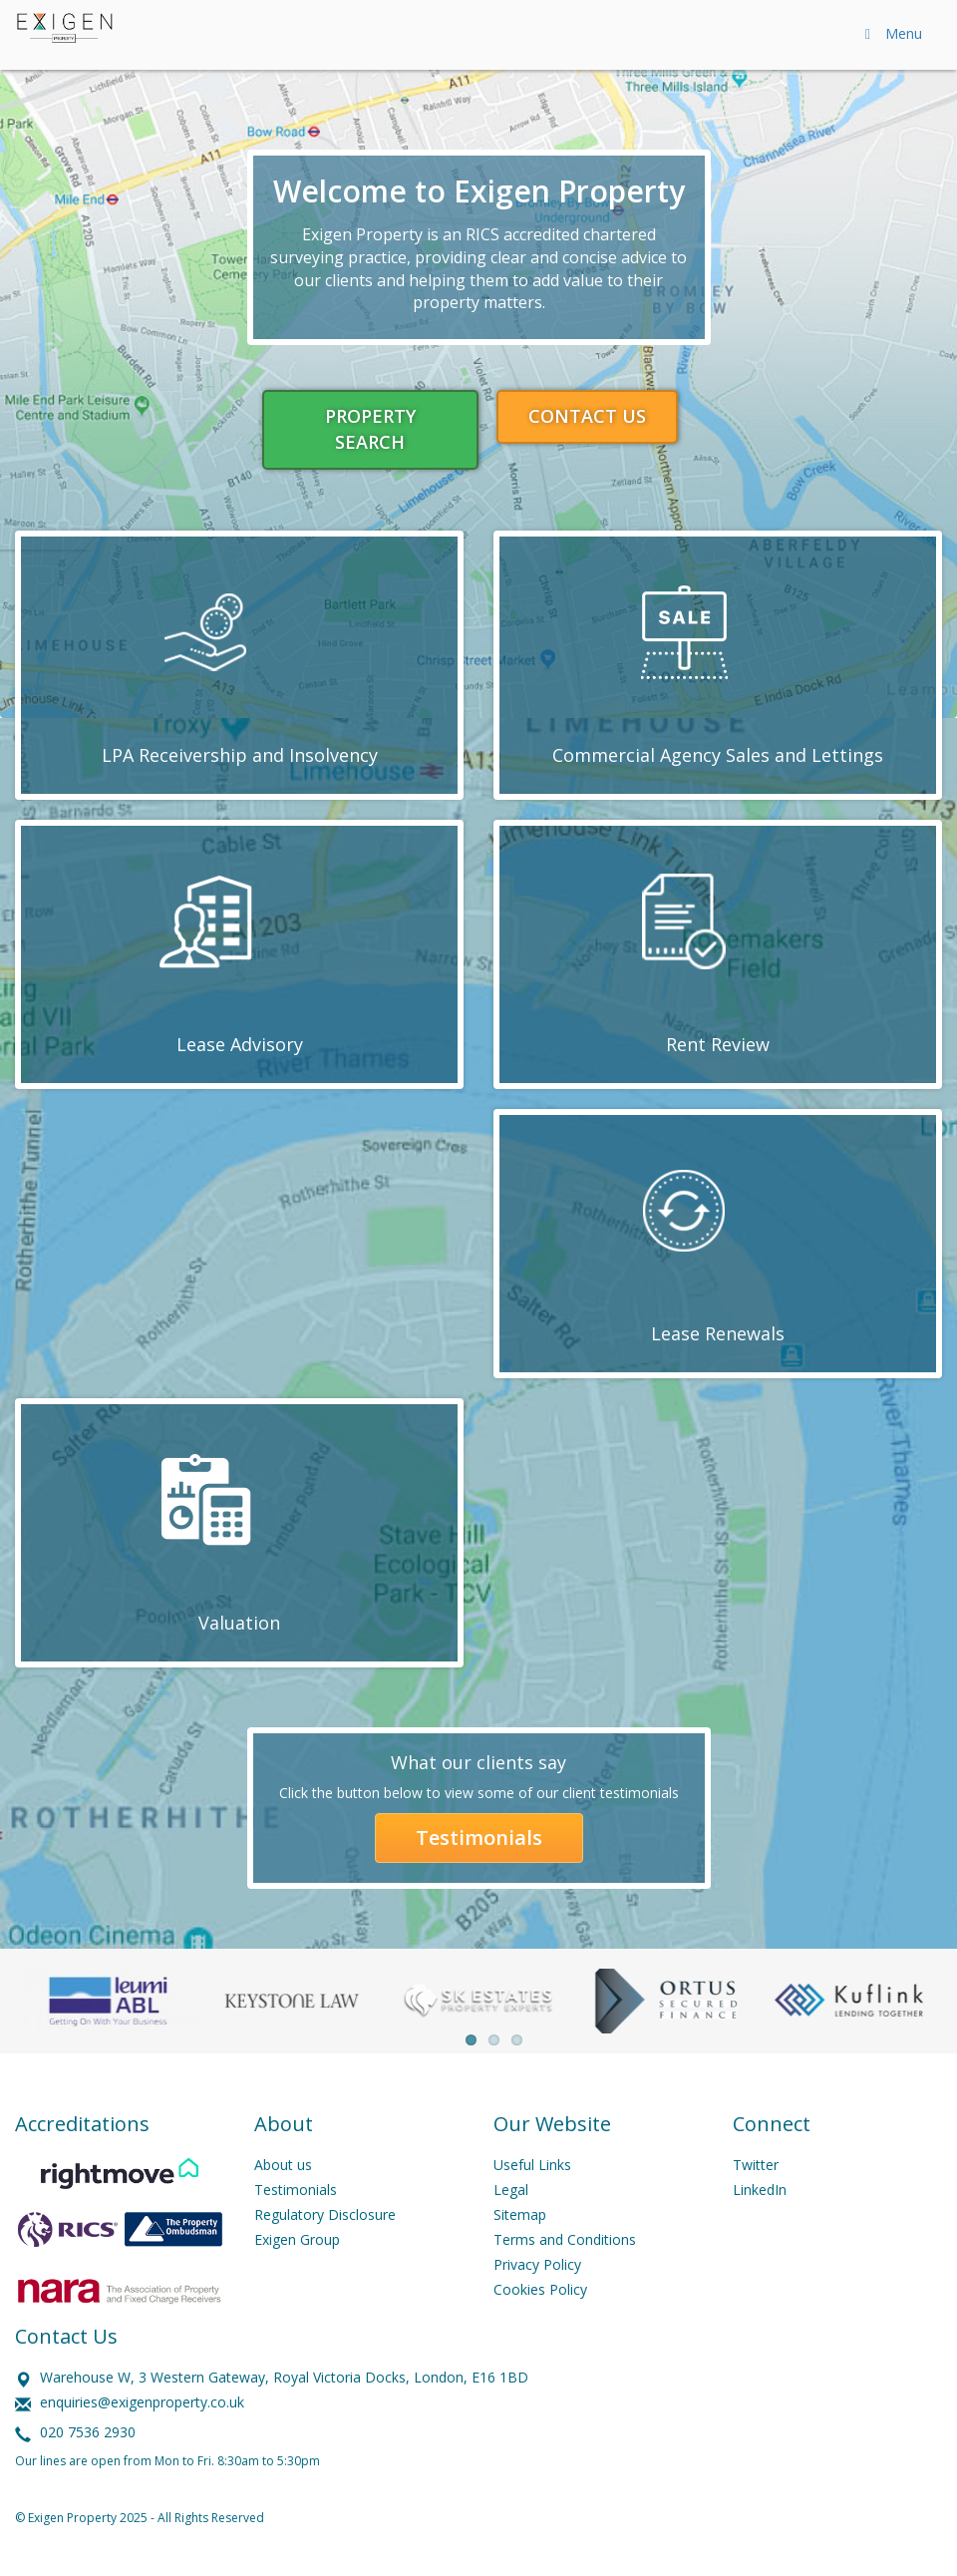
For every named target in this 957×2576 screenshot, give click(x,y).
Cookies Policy (540, 2289)
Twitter (756, 2164)
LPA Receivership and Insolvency (240, 755)
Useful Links (532, 2164)
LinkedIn (760, 2189)
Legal (510, 2189)
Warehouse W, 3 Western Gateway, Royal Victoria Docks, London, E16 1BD (284, 2377)
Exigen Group (297, 2239)
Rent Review (718, 1044)
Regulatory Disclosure (325, 2214)
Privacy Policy (537, 2264)
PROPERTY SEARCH (370, 429)
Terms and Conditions (564, 2239)
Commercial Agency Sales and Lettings (717, 755)
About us (283, 2164)
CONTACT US (587, 416)
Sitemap (519, 2214)
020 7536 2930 (88, 2431)
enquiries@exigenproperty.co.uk (142, 2401)
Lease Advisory (239, 1044)
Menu (890, 33)
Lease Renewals (718, 1333)
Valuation (239, 1623)
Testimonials (479, 1837)
